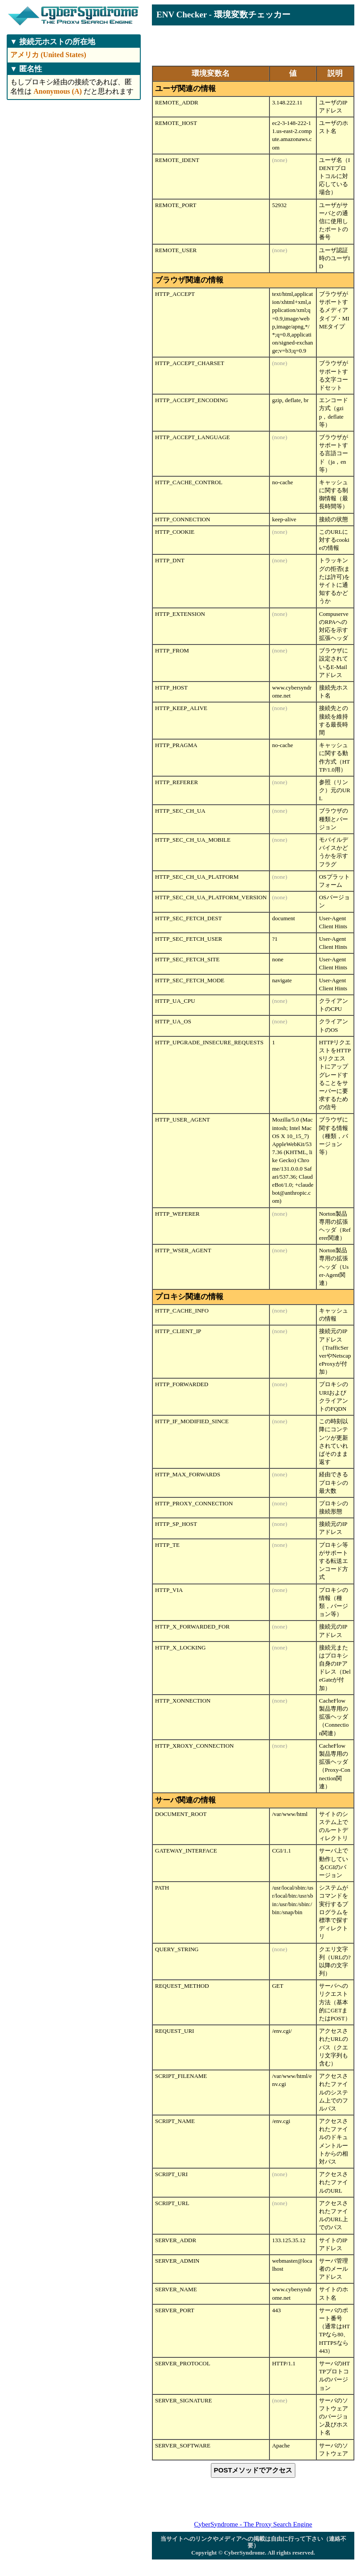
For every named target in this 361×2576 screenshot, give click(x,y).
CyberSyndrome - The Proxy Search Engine (253, 2524)
